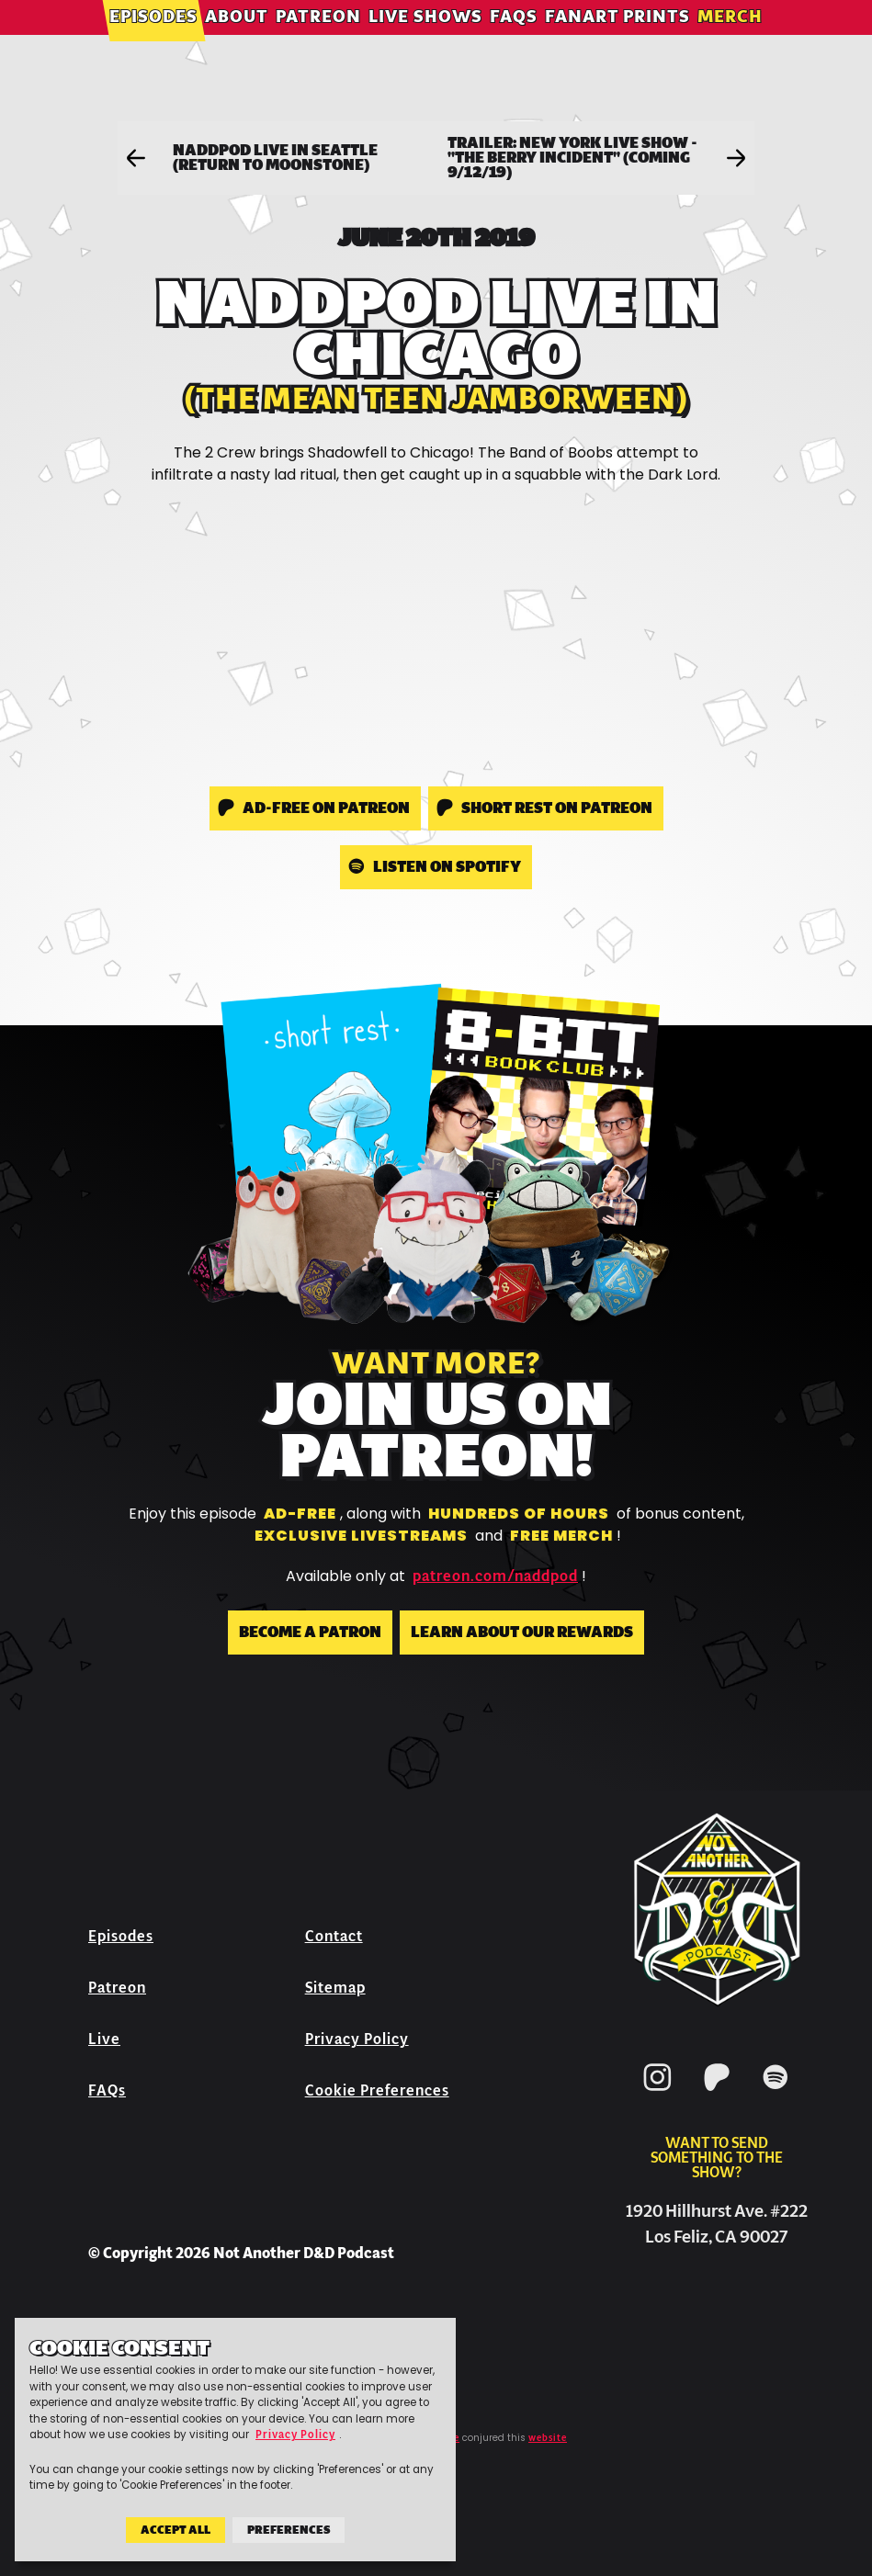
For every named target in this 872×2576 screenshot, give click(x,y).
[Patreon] (717, 2094)
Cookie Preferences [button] (377, 2090)
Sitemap (335, 1987)
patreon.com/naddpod (495, 1576)
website (547, 2438)
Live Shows (425, 40)
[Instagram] (658, 2094)
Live (104, 2039)
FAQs (514, 40)
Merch (730, 40)
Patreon (318, 40)
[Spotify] (775, 2094)
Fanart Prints (617, 40)
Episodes (153, 40)
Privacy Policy (357, 2039)
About (236, 40)
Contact (334, 1936)
